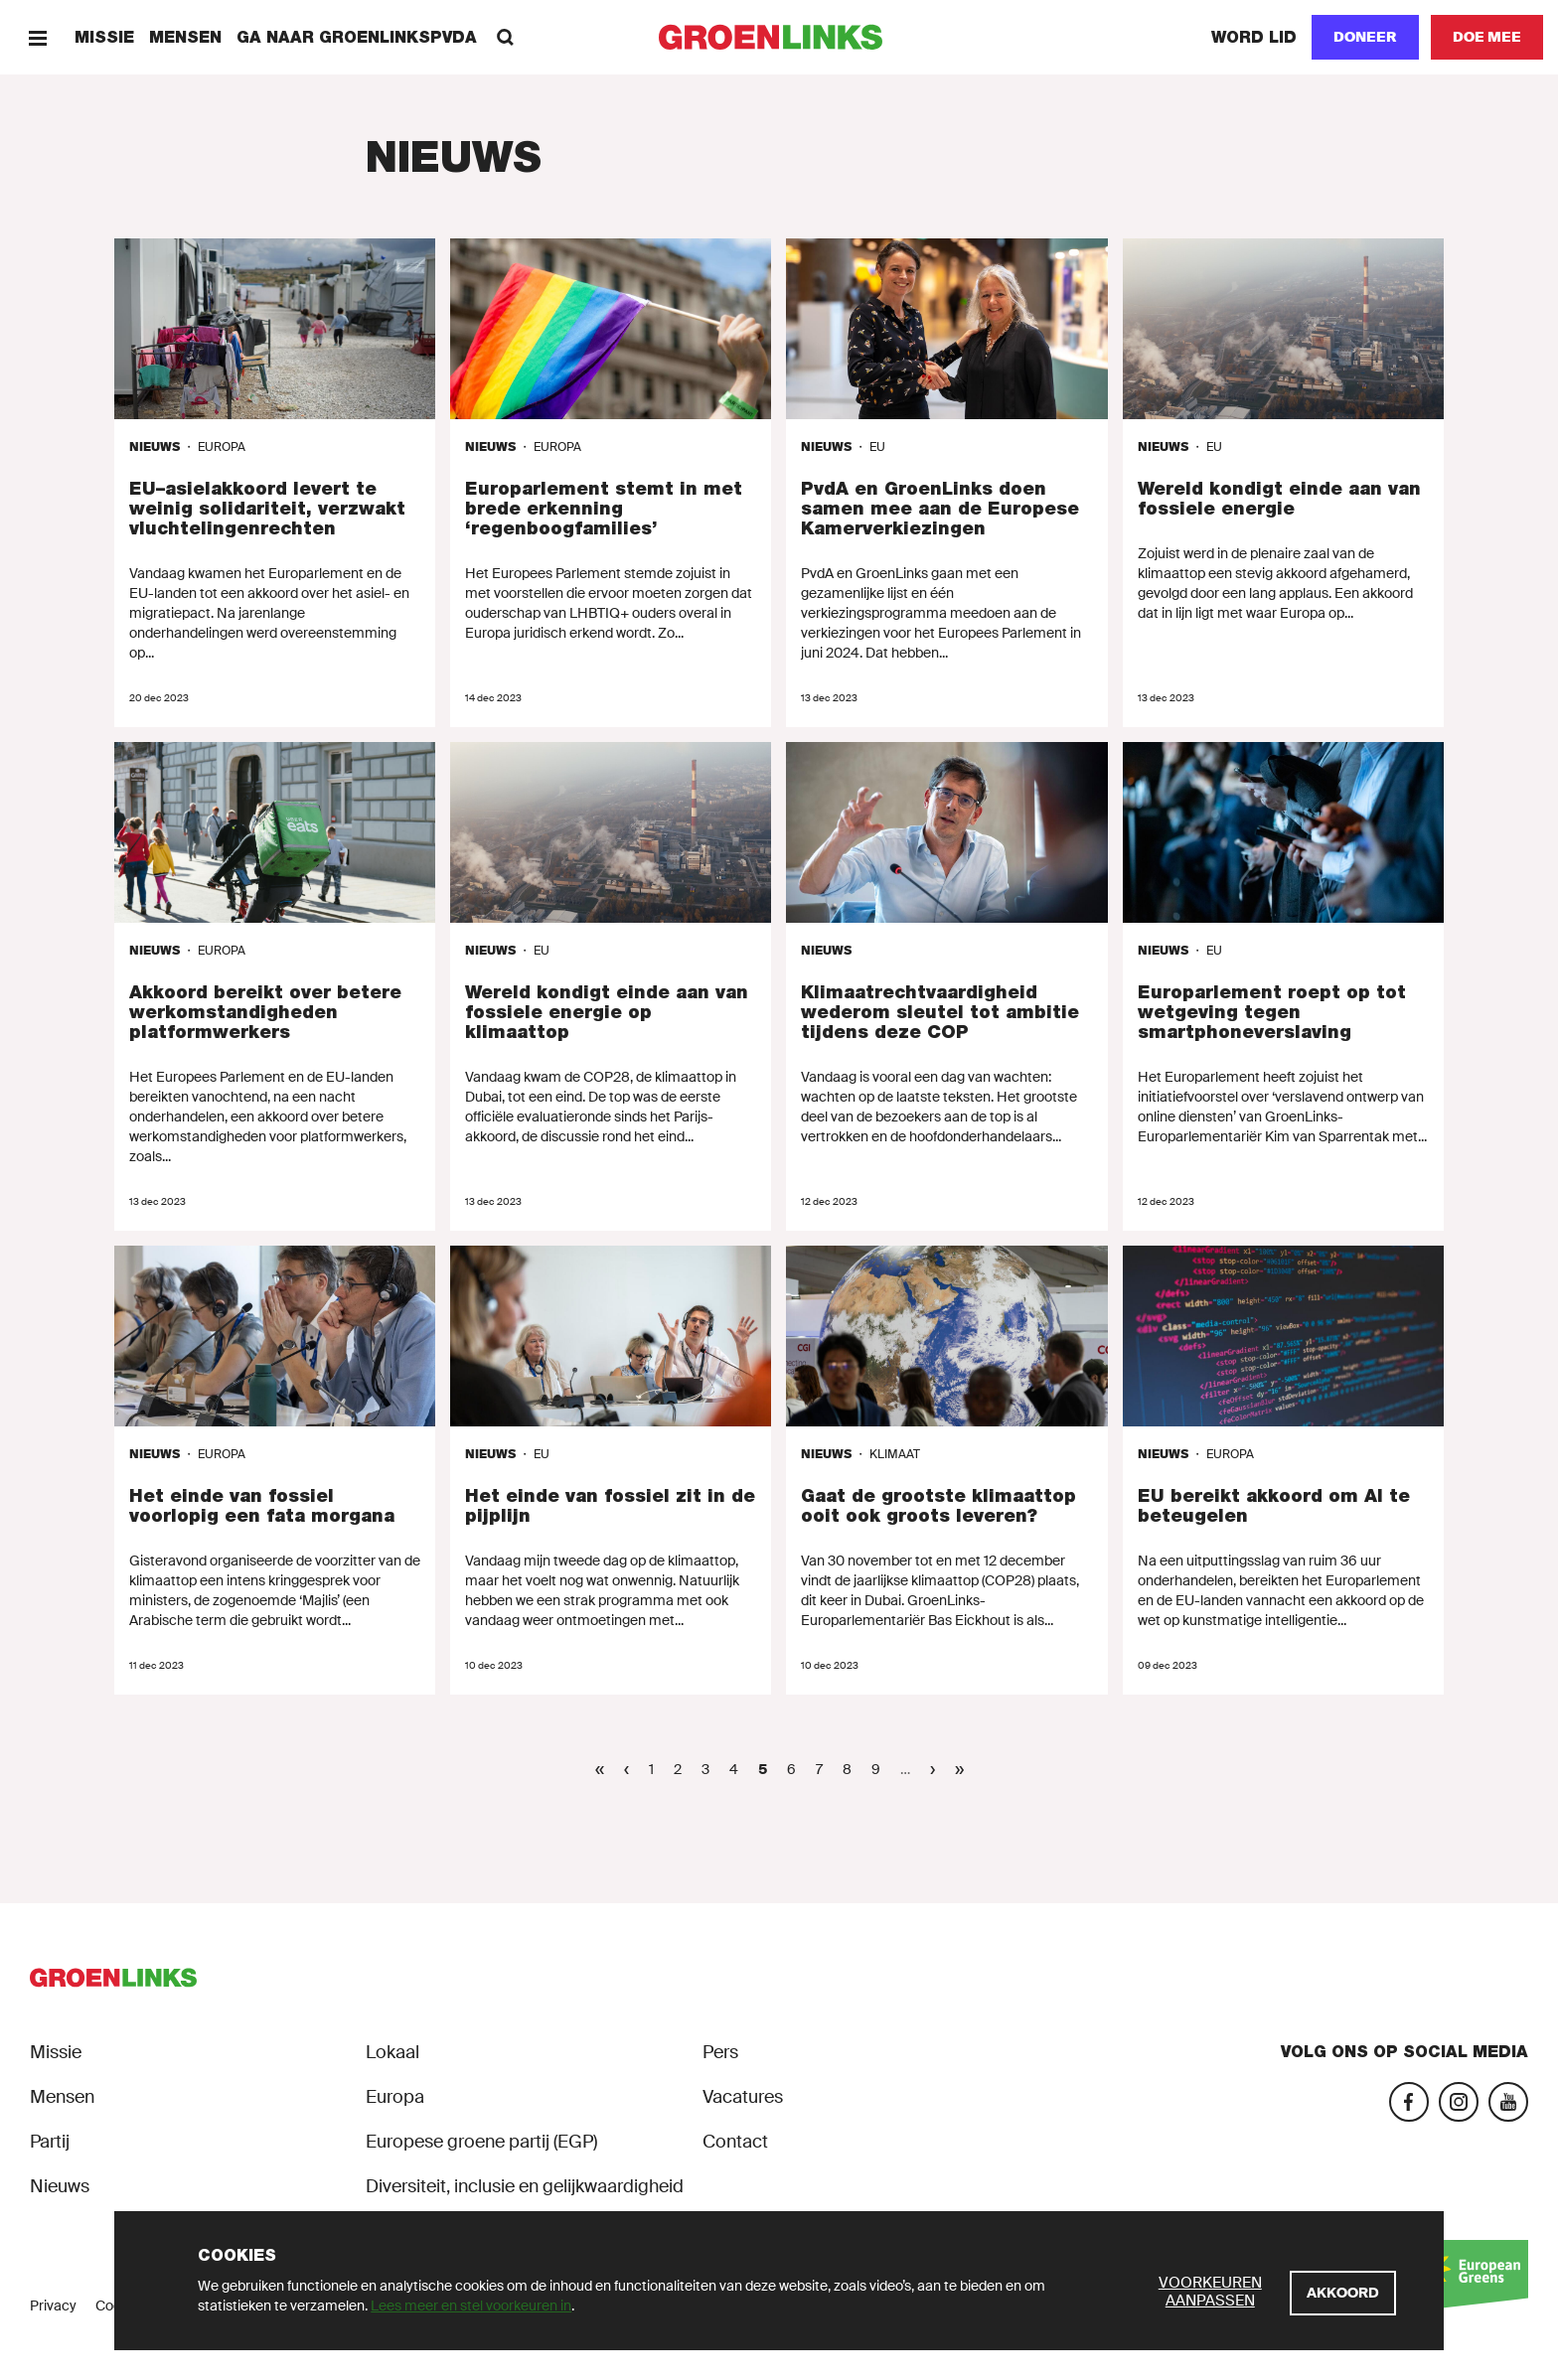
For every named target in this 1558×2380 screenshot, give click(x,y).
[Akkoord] (1343, 2293)
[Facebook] (1409, 2102)
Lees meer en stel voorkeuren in (471, 2305)
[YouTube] (1508, 2102)
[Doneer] (1365, 37)
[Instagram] (1459, 2102)
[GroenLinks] (779, 37)
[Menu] (37, 37)
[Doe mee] (1487, 37)
